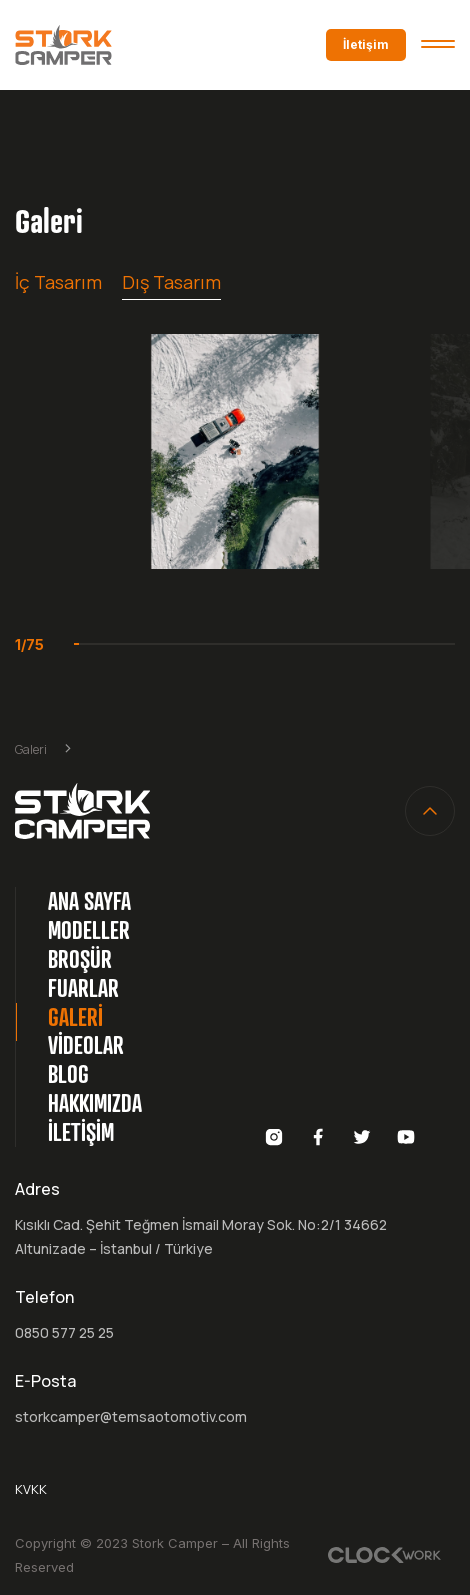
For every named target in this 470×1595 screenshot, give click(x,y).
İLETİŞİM (81, 1132)
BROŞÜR (80, 959)
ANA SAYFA (89, 901)
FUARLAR (83, 988)
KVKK (31, 1489)
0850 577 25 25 (64, 1332)
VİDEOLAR (86, 1045)
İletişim (366, 44)
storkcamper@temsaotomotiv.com (131, 1416)
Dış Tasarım (171, 282)
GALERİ (75, 1017)
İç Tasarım (58, 282)
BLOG (68, 1074)
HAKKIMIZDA (95, 1103)
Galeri (31, 749)
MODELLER (89, 930)
